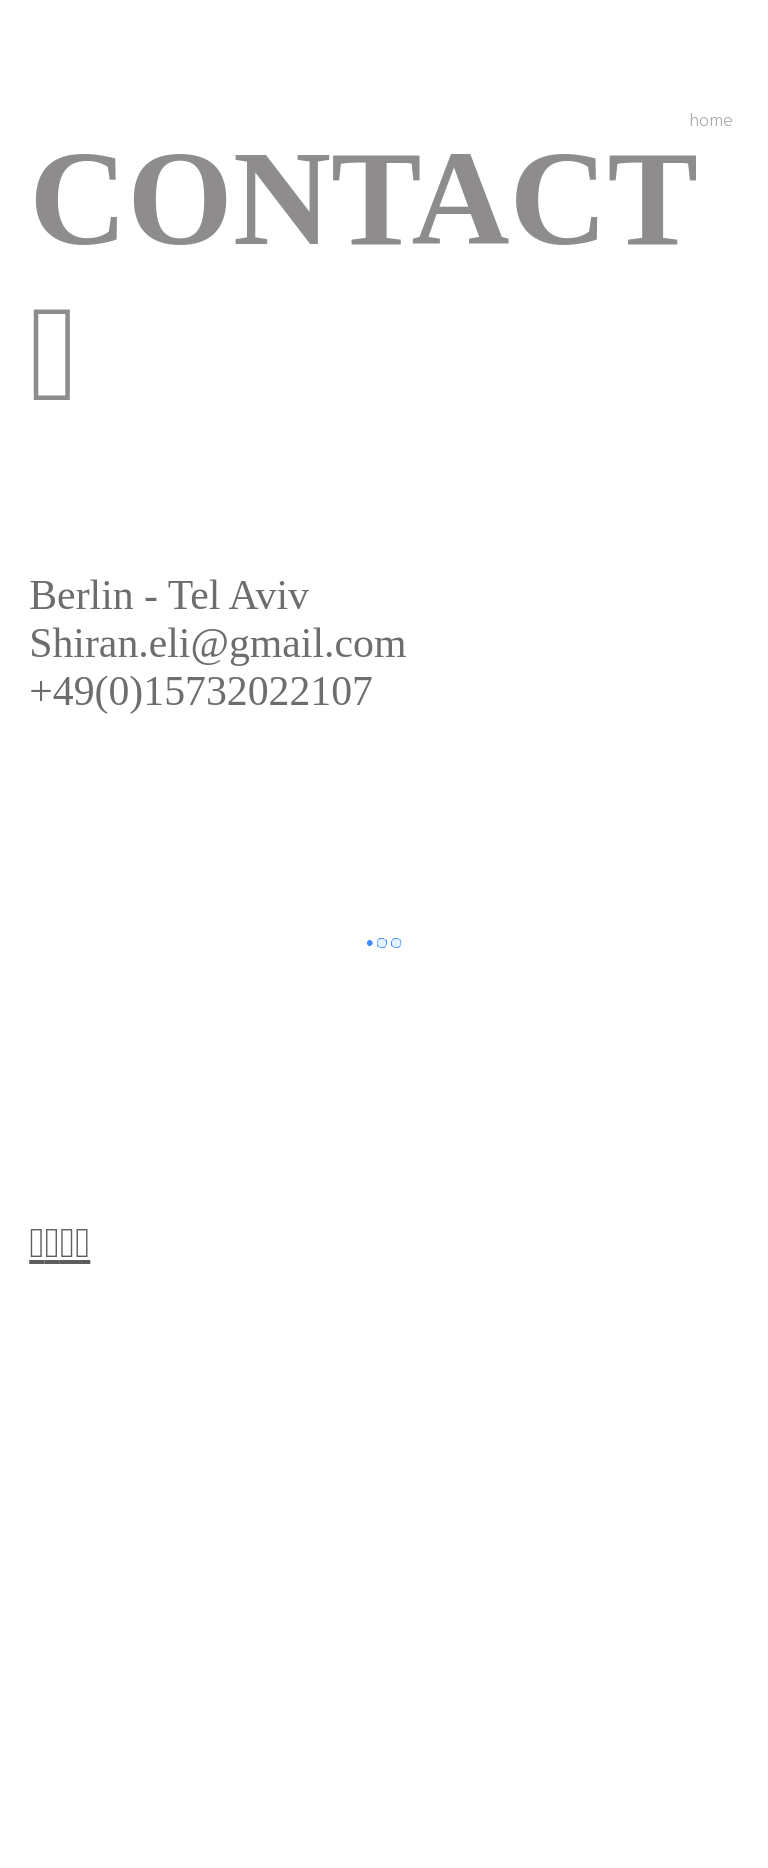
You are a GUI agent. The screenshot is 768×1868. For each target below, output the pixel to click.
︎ (67, 1243)
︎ (52, 1243)
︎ (36, 1243)
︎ (82, 1243)
